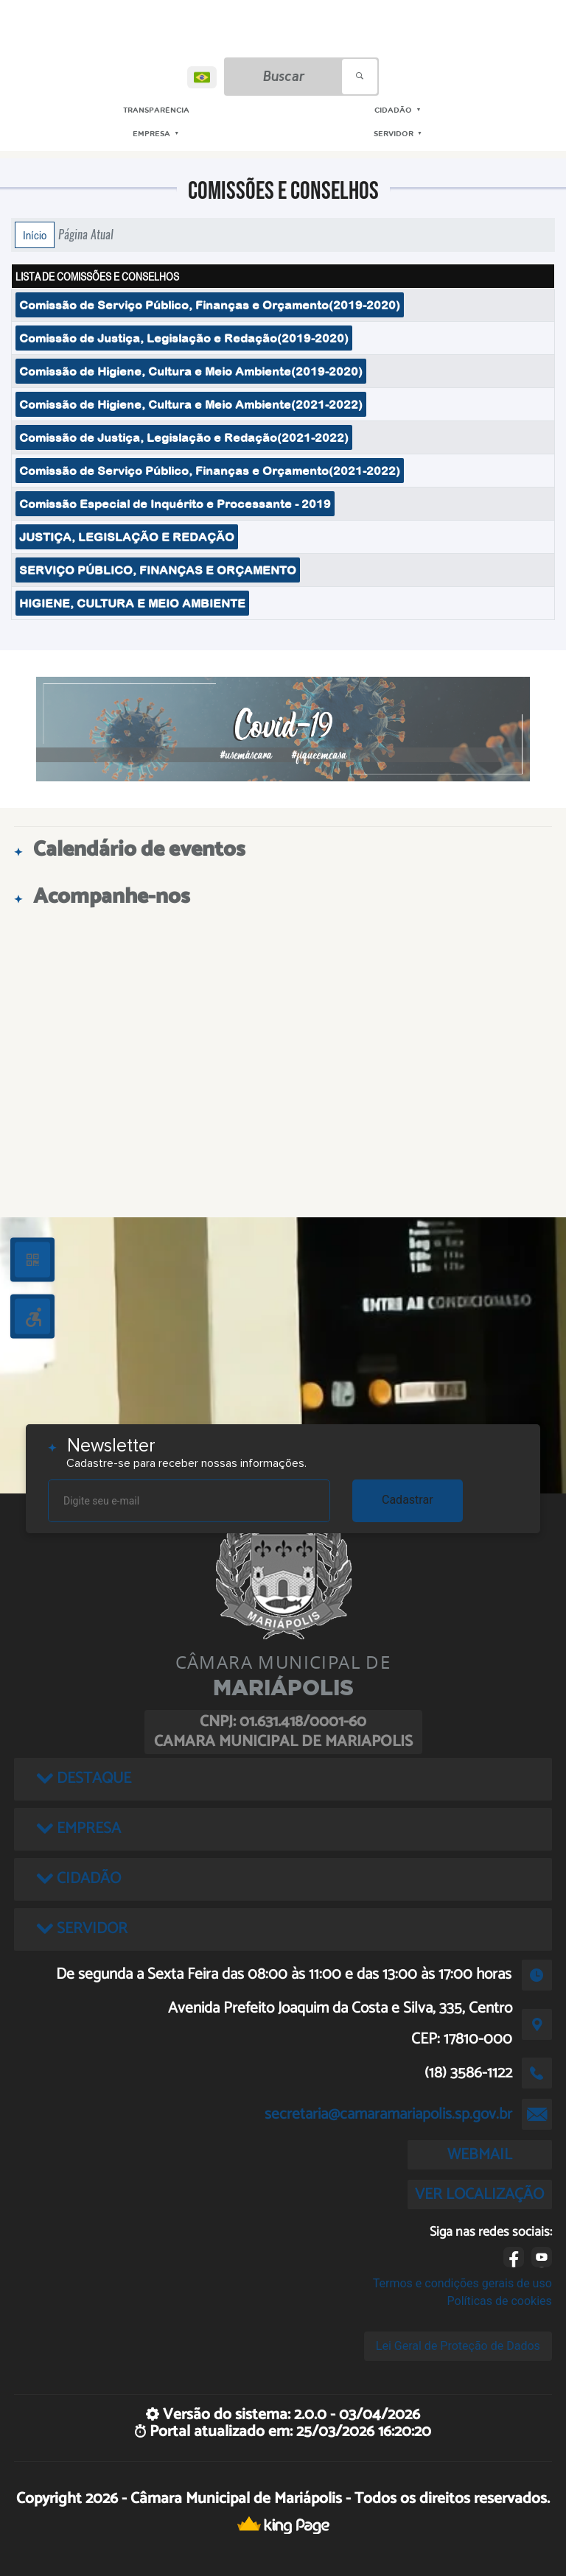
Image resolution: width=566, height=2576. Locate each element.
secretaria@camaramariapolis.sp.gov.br (388, 2114)
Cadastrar (407, 1500)
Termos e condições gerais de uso (462, 2283)
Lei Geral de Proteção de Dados (458, 2346)
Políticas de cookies (499, 2301)
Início (34, 235)
